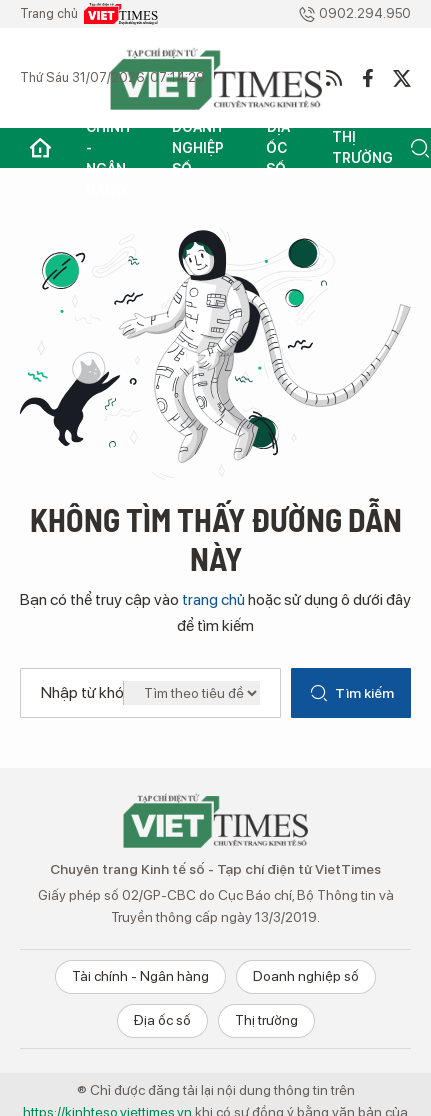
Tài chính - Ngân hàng (108, 148)
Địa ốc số (278, 148)
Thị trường (362, 147)
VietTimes (121, 14)
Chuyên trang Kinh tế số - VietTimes (216, 820)
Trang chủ (40, 148)
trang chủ (213, 599)
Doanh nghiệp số (198, 148)
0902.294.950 (354, 14)
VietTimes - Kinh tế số (216, 78)
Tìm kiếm (351, 693)
